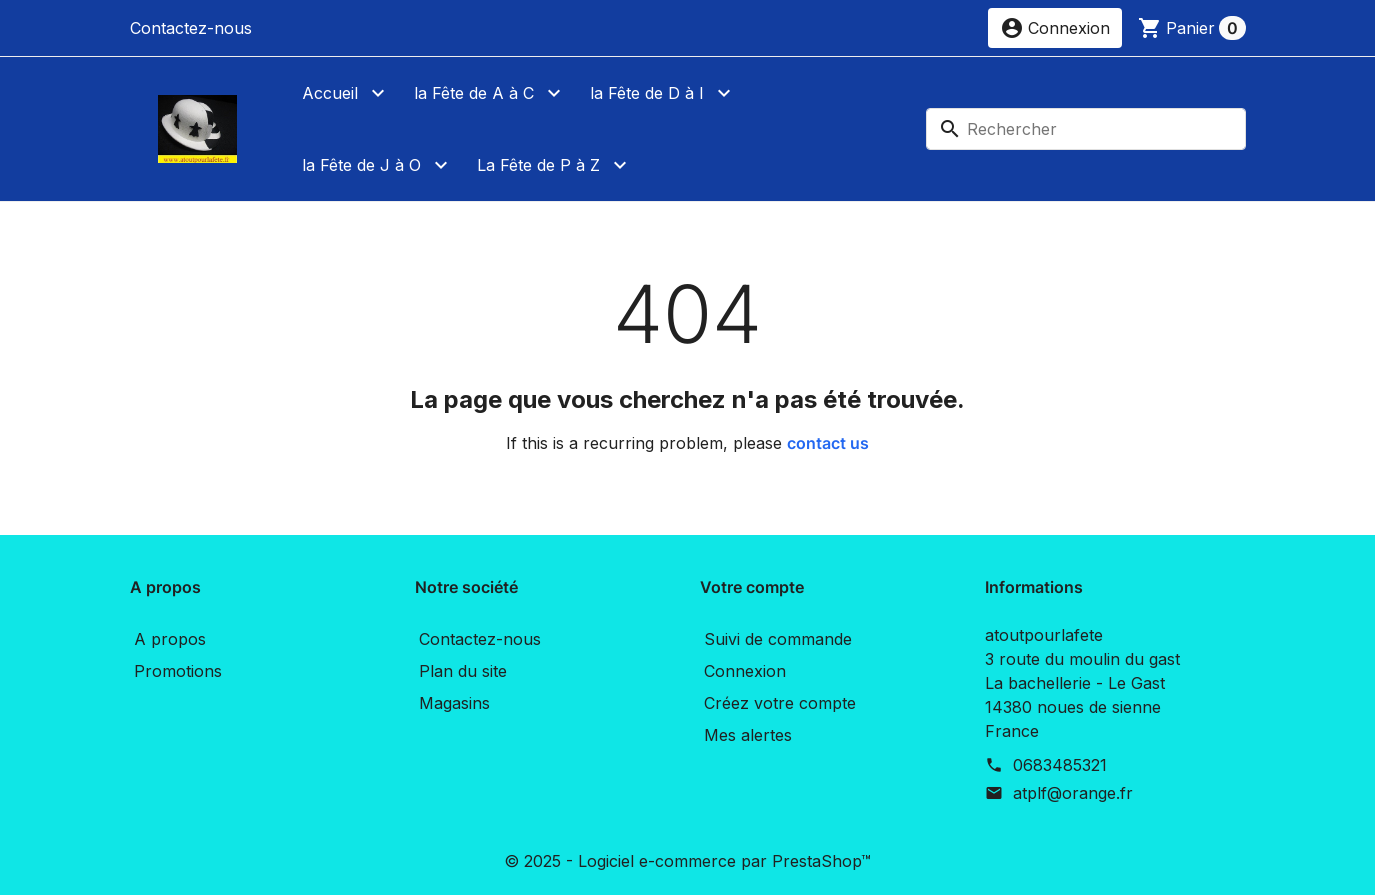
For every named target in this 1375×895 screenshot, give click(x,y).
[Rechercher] (1086, 129)
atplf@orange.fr (1073, 793)
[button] (1055, 28)
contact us (828, 443)
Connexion (745, 671)
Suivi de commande (778, 639)
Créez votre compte (780, 703)
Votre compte (752, 587)
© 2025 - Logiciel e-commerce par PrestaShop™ (687, 861)
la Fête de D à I (647, 93)
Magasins (454, 703)
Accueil (330, 93)
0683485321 (1060, 765)
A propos (170, 639)
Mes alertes (748, 735)
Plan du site (463, 671)
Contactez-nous (191, 28)
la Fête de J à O (361, 165)
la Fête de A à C (474, 93)
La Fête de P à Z (538, 165)
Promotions (178, 671)
